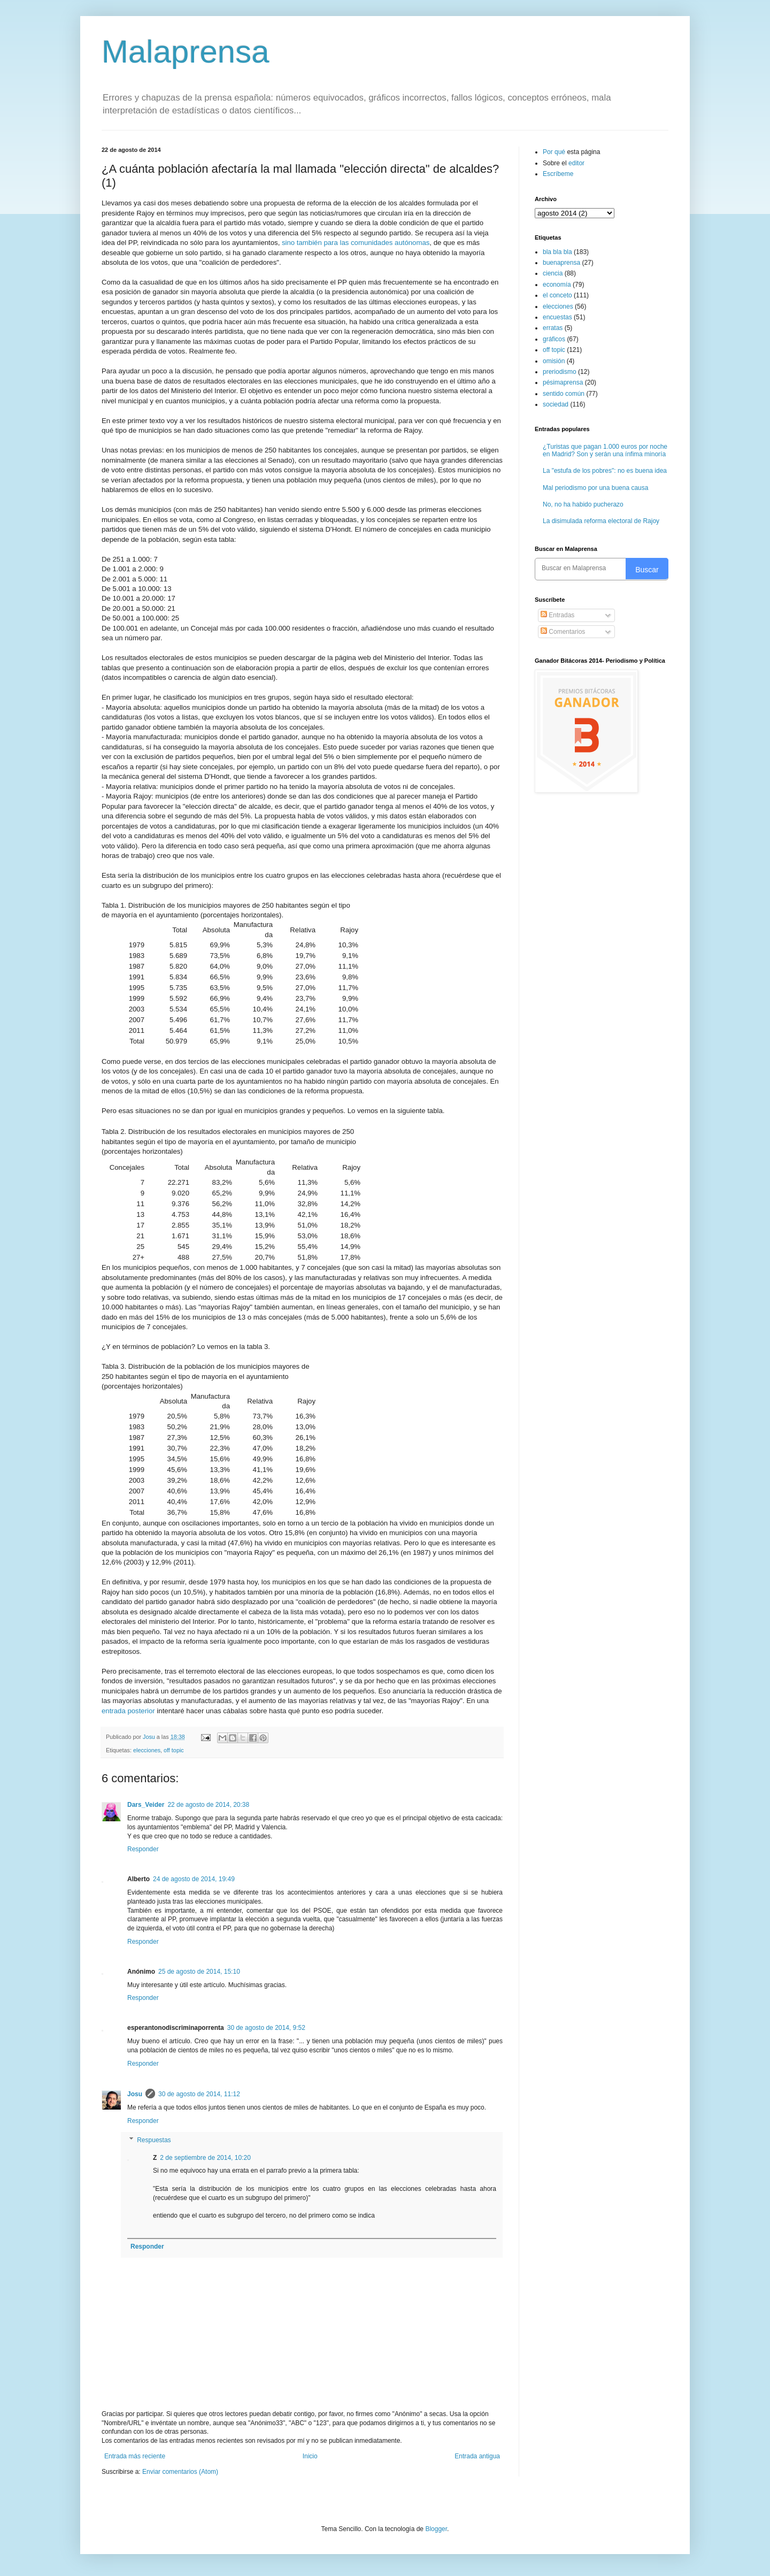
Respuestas (154, 2140)
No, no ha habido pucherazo (583, 504)
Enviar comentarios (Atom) (180, 2471)
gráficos (554, 339)
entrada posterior (128, 1711)
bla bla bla (557, 252)
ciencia (553, 273)
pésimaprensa (563, 382)
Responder (143, 1849)
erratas (553, 328)
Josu (134, 2094)
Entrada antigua (477, 2456)
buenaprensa (561, 262)
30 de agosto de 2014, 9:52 (266, 2027)
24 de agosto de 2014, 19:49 (194, 1879)
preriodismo (559, 371)
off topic (174, 1750)
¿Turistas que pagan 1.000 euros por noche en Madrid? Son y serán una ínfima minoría (605, 450)
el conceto (557, 295)
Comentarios (563, 631)
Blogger (436, 2529)
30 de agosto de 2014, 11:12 (199, 2094)
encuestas (557, 317)
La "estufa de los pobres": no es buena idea (605, 470)
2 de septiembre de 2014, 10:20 (205, 2157)
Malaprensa (186, 52)
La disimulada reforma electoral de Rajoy (601, 521)
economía (557, 284)
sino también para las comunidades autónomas (355, 243)
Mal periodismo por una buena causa (595, 488)
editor (576, 163)
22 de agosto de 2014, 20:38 (208, 1804)
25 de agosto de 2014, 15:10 (199, 1971)
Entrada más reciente (134, 2456)
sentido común (563, 393)
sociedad (555, 404)
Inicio (310, 2456)
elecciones (146, 1750)
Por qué (555, 152)
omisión (554, 361)
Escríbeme (558, 174)
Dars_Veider (145, 1804)
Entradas (557, 615)
